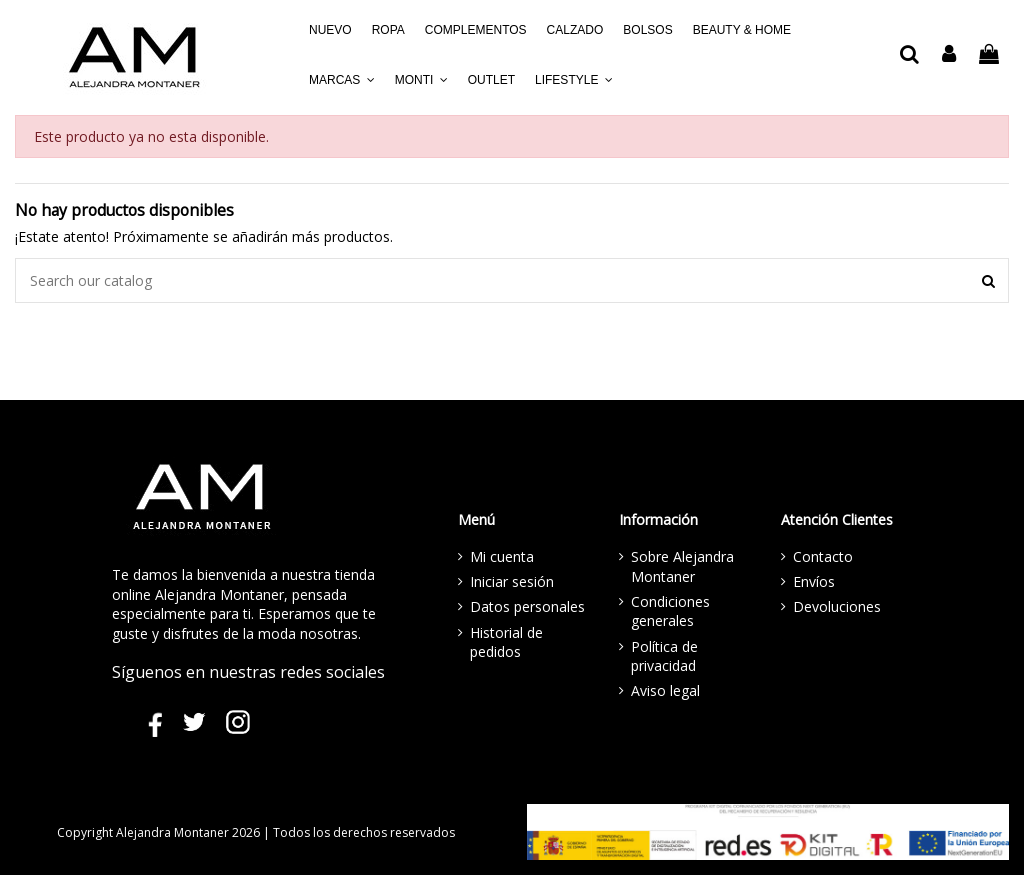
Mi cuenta (502, 556)
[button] (342, 80)
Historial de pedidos (506, 642)
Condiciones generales (670, 611)
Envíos (814, 581)
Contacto (823, 556)
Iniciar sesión (512, 581)
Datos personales (527, 606)
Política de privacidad (664, 656)
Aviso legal (665, 690)
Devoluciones (837, 606)
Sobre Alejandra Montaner (682, 566)
